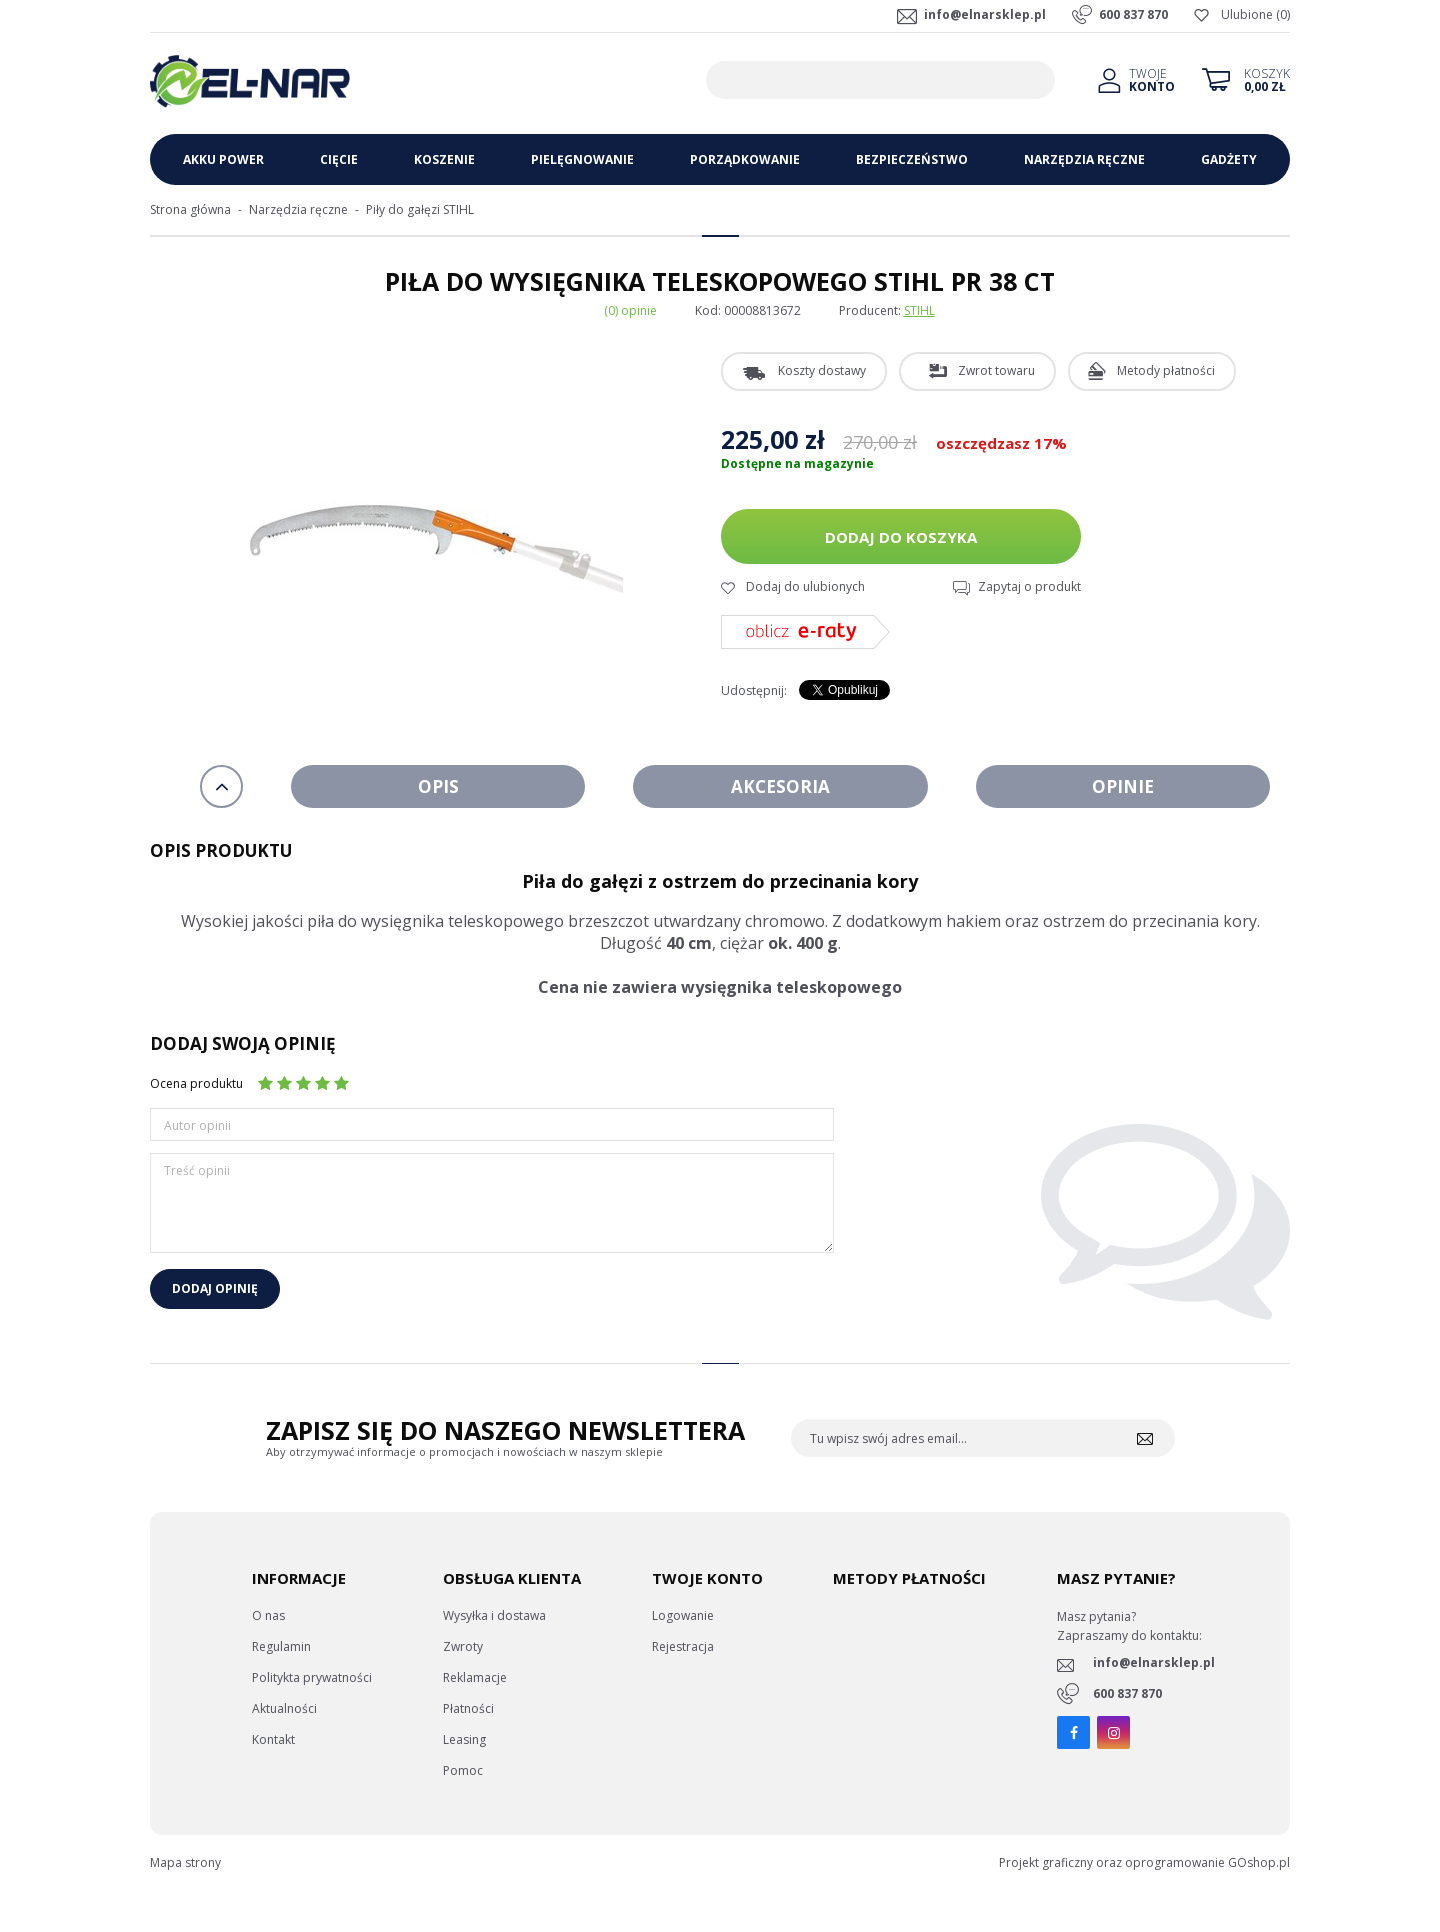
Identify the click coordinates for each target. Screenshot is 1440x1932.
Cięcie (339, 159)
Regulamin (281, 1646)
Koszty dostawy (822, 370)
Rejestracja (683, 1646)
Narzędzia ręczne (1084, 159)
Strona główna (190, 209)
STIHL (919, 310)
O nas (268, 1615)
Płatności (468, 1708)
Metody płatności (1166, 370)
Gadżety (1229, 159)
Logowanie (683, 1615)
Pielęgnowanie (582, 159)
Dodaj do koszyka (901, 537)
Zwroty (463, 1646)
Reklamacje (475, 1677)
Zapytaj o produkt (1029, 586)
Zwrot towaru (996, 370)
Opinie (1123, 786)
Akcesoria (780, 786)
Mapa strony (185, 1862)
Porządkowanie (745, 159)
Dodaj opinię (215, 1288)
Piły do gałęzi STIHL (420, 209)
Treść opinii (197, 1170)
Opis (438, 786)
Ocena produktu (196, 1083)
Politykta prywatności (312, 1677)
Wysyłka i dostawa (494, 1615)
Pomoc (463, 1770)
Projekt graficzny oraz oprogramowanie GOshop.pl (1144, 1862)
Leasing (464, 1739)
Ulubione (1247, 14)
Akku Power (223, 159)
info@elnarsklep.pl (985, 14)
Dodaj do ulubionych (805, 586)
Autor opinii (197, 1125)
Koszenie (444, 159)
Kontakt (273, 1739)
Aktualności (284, 1708)
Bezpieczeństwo (912, 159)
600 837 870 (1133, 14)
